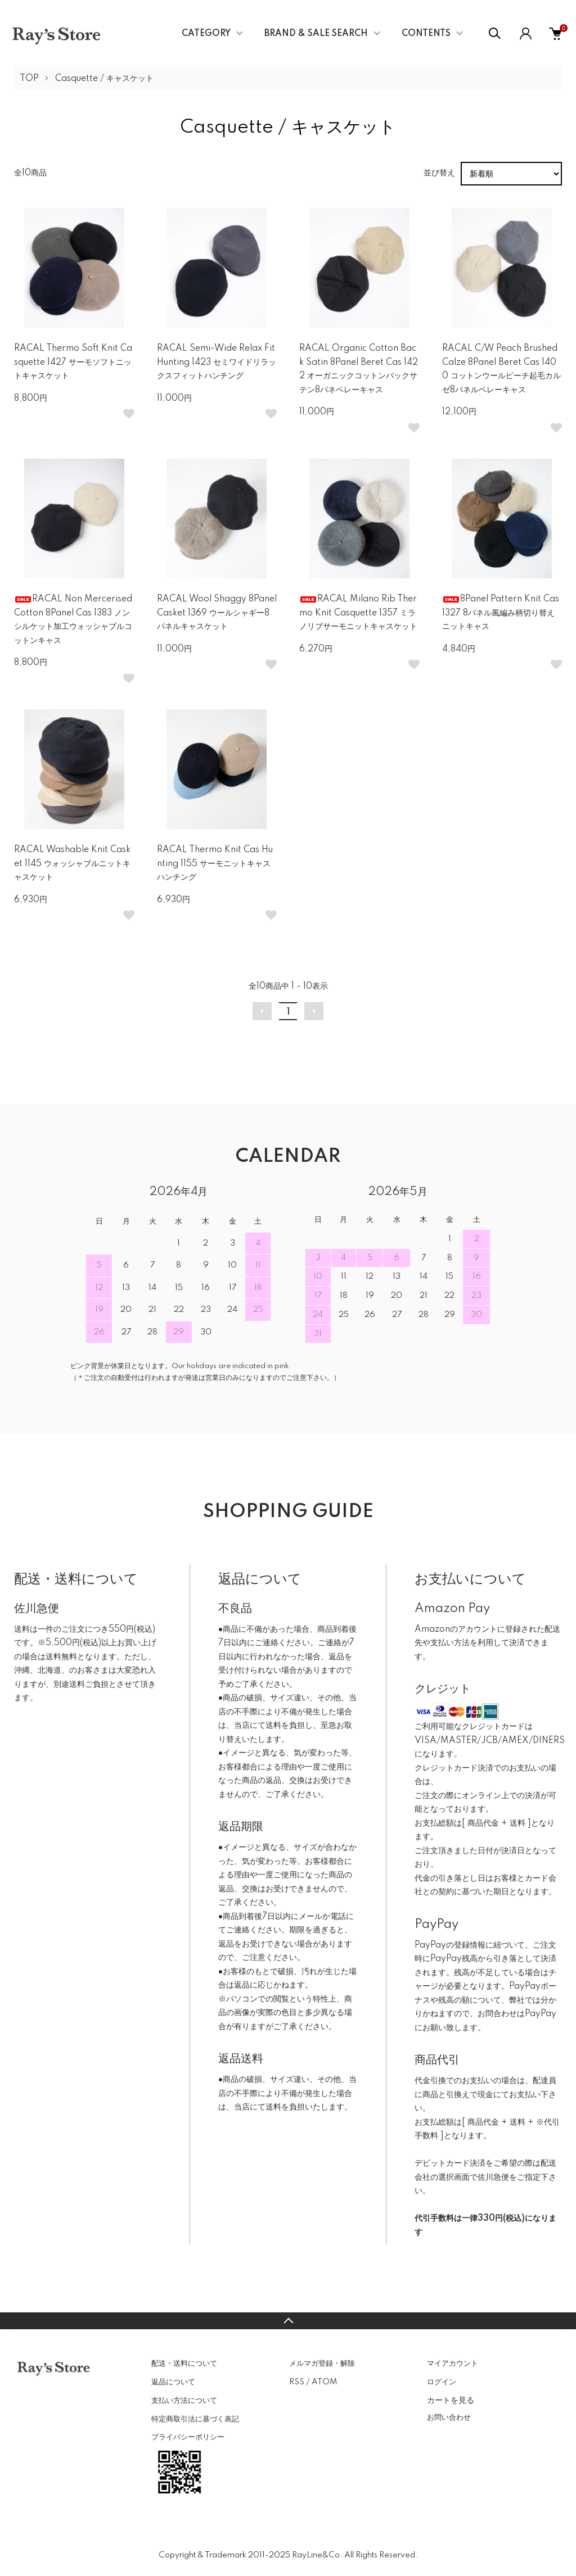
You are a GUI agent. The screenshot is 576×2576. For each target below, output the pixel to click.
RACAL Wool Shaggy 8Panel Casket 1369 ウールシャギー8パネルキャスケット (217, 613)
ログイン (441, 2382)
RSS (296, 2382)
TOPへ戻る (288, 2320)
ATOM (324, 2382)
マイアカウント (452, 2363)
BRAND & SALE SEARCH (316, 33)
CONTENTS (426, 33)
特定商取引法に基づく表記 (195, 2419)
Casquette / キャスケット (104, 78)
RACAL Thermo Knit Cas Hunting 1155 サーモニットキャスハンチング (215, 863)
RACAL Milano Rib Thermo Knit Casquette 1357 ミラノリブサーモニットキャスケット (358, 613)
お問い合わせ (449, 2417)
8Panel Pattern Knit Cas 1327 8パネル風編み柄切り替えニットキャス (500, 613)
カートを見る (450, 2400)
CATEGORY (206, 33)
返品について (173, 2382)
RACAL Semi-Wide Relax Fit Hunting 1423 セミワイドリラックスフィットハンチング (216, 362)
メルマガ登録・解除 (322, 2363)
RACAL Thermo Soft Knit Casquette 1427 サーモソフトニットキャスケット (73, 362)
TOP (29, 78)
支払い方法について (184, 2401)
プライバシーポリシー (187, 2437)
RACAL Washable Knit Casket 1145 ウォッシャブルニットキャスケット (72, 863)
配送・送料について (184, 2363)
